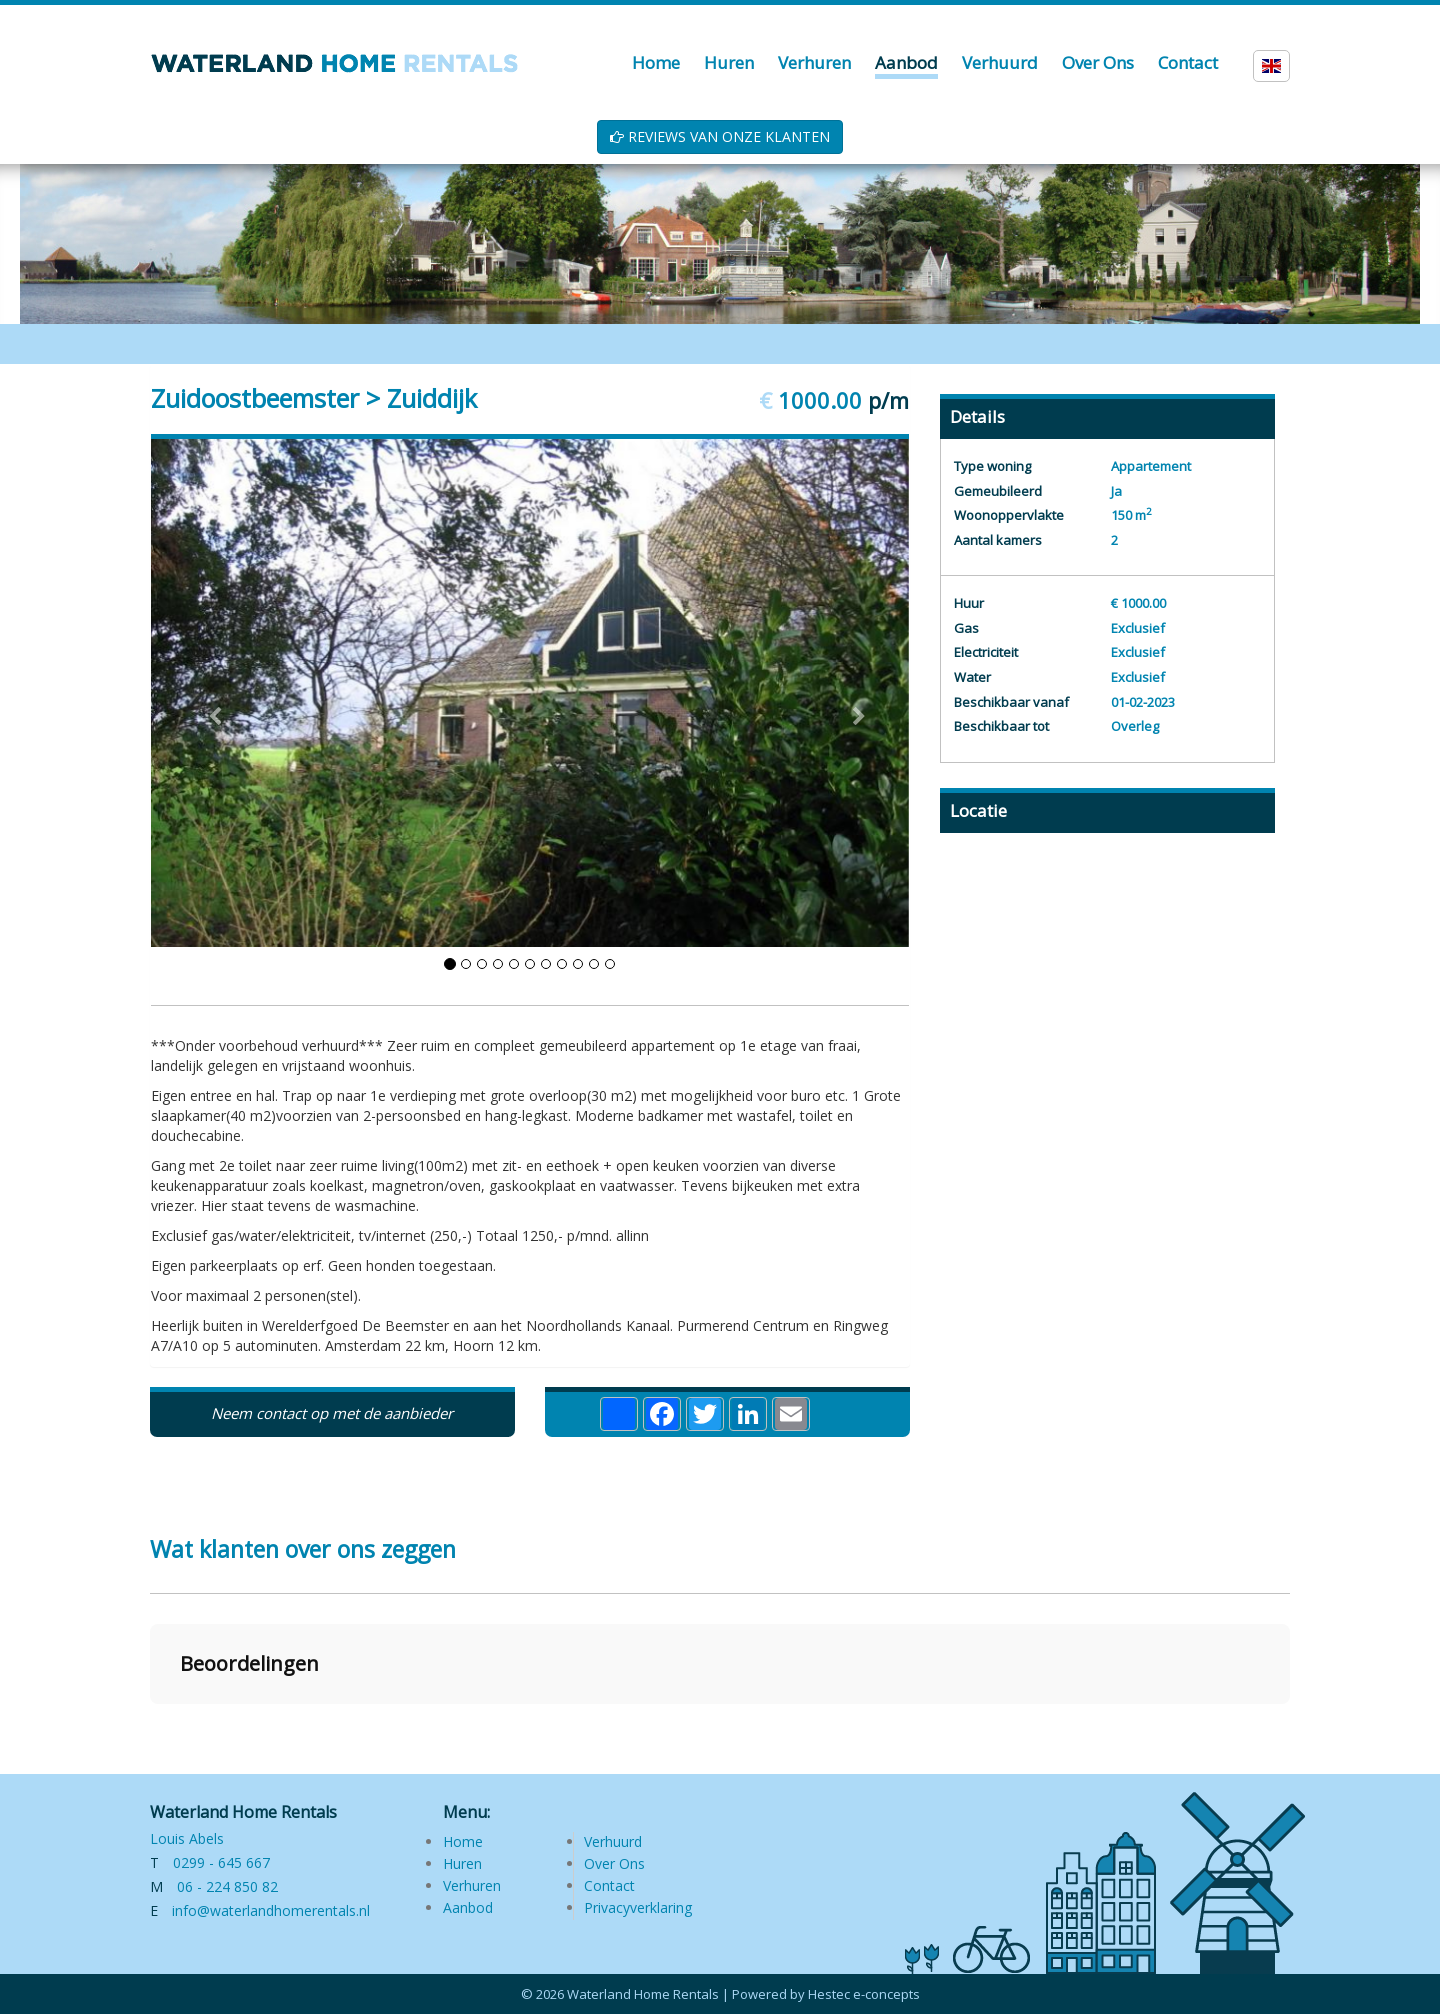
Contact (609, 1885)
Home (463, 1841)
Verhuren (472, 1885)
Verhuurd (613, 1841)
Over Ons (614, 1863)
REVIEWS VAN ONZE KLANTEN (720, 136)
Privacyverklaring (638, 1907)
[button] (150, 1724)
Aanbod (468, 1907)
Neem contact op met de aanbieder (332, 1413)
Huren (462, 1863)
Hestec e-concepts (864, 1994)
